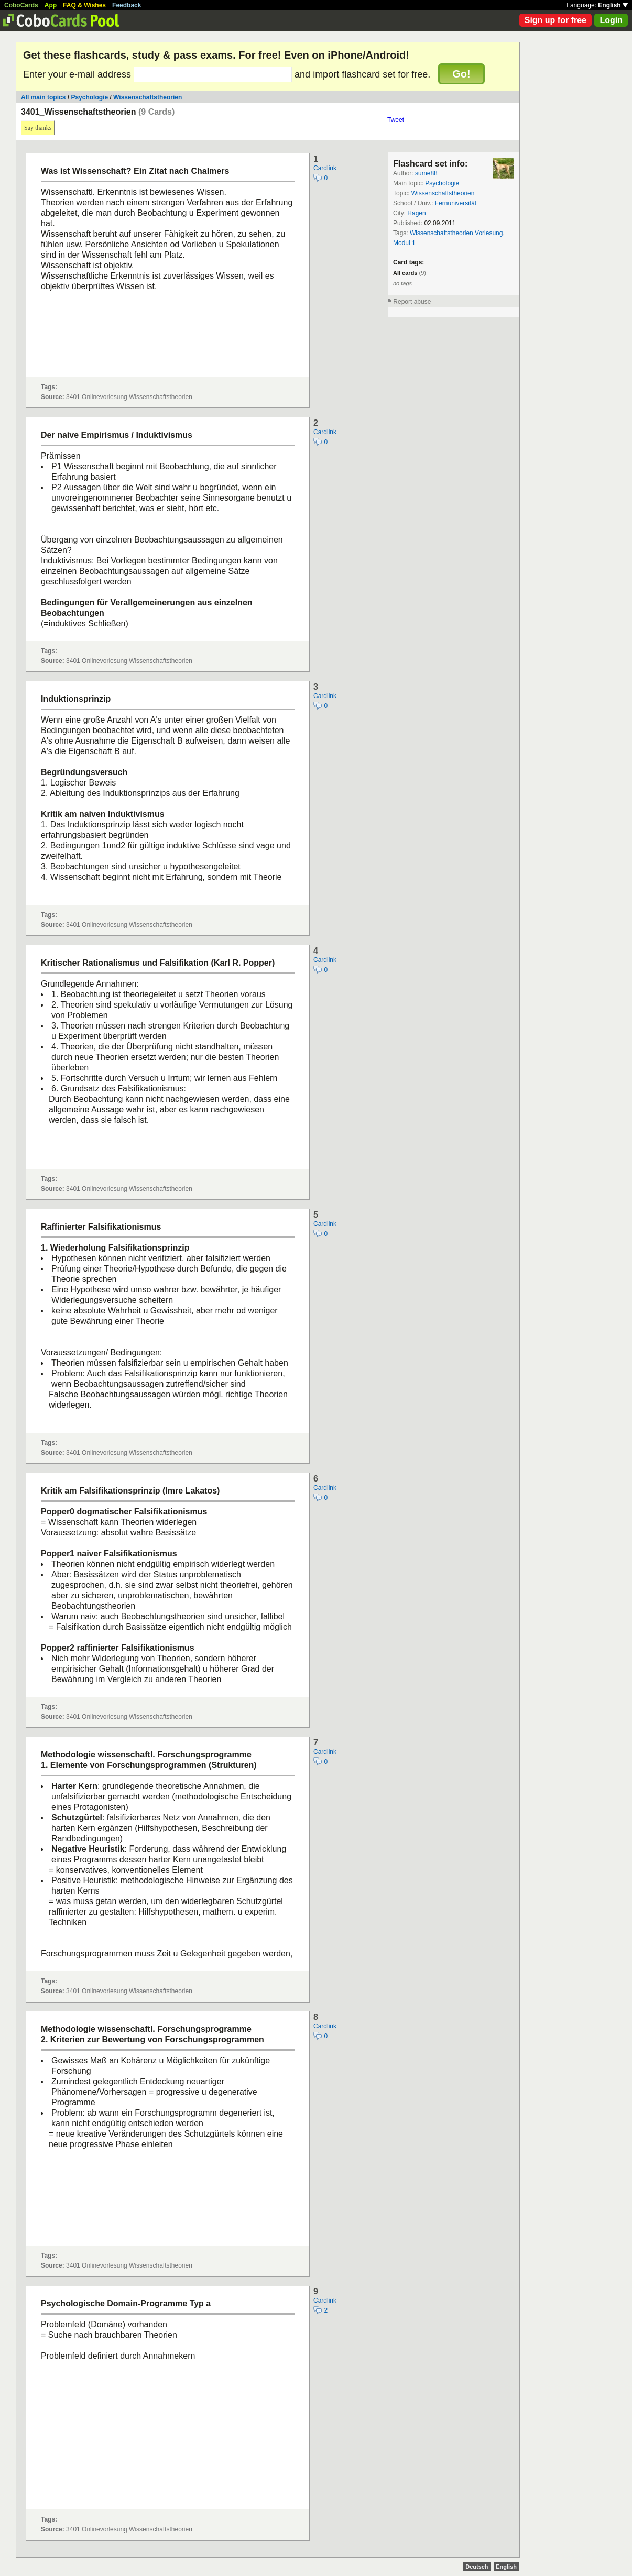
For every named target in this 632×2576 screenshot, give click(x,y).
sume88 (426, 173)
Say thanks (37, 127)
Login (611, 20)
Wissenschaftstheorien (147, 97)
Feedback (126, 5)
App (51, 5)
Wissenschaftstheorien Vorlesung (456, 233)
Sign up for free (555, 20)
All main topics (43, 97)
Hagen (416, 213)
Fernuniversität (455, 203)
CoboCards (21, 5)
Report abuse (412, 301)
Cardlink (324, 168)
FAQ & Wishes (84, 5)
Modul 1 (404, 243)
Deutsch (476, 2566)
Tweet (395, 120)
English (613, 5)
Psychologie (89, 97)
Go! (461, 74)
